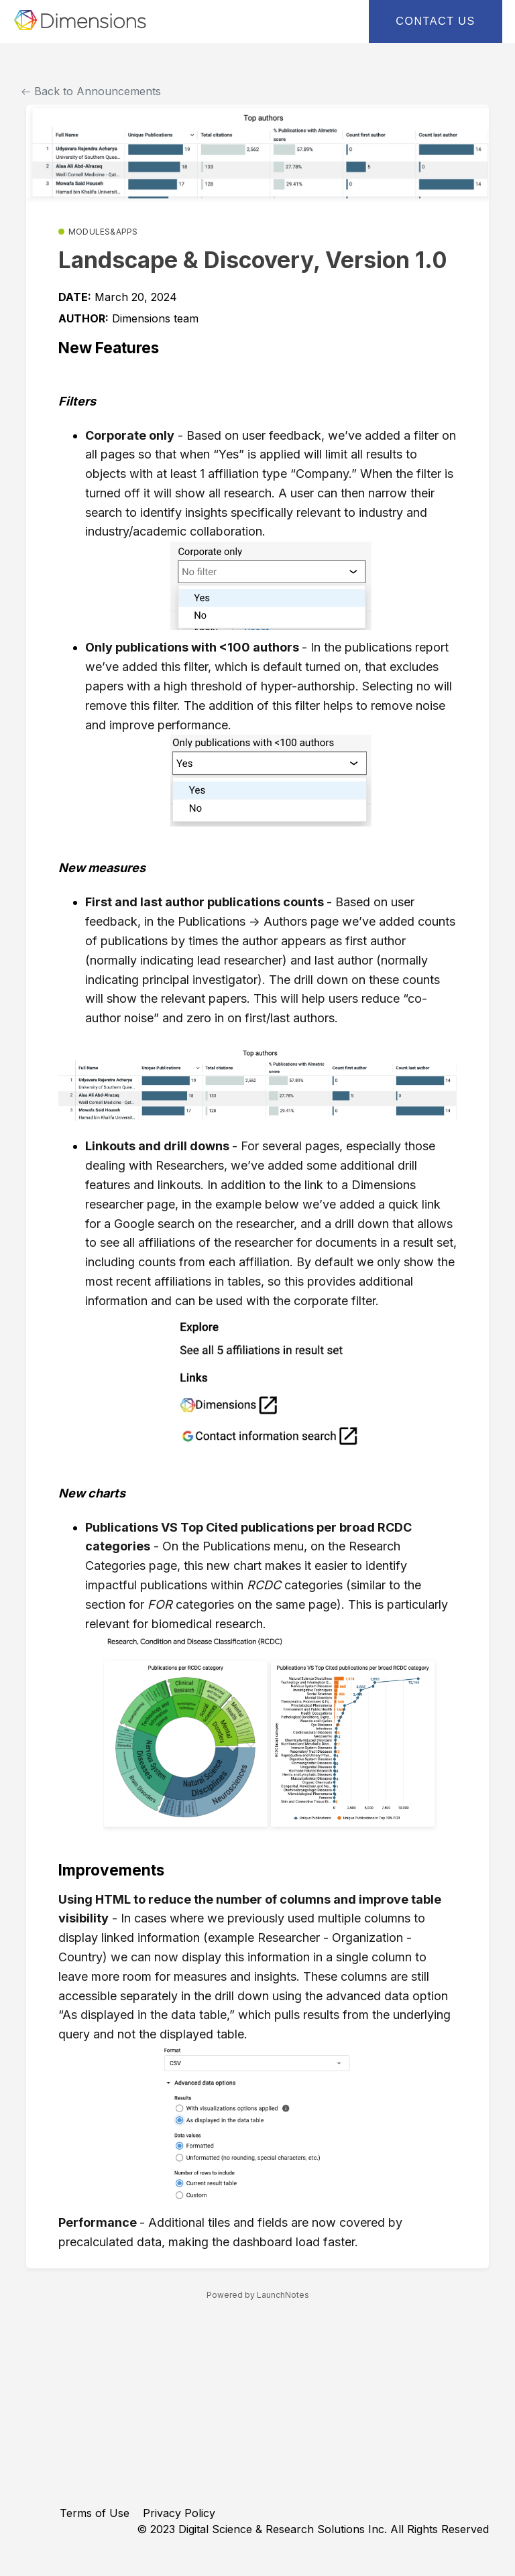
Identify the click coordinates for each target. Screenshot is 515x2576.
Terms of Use (94, 2513)
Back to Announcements (91, 91)
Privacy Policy (179, 2513)
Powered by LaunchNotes (258, 2295)
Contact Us (435, 21)
